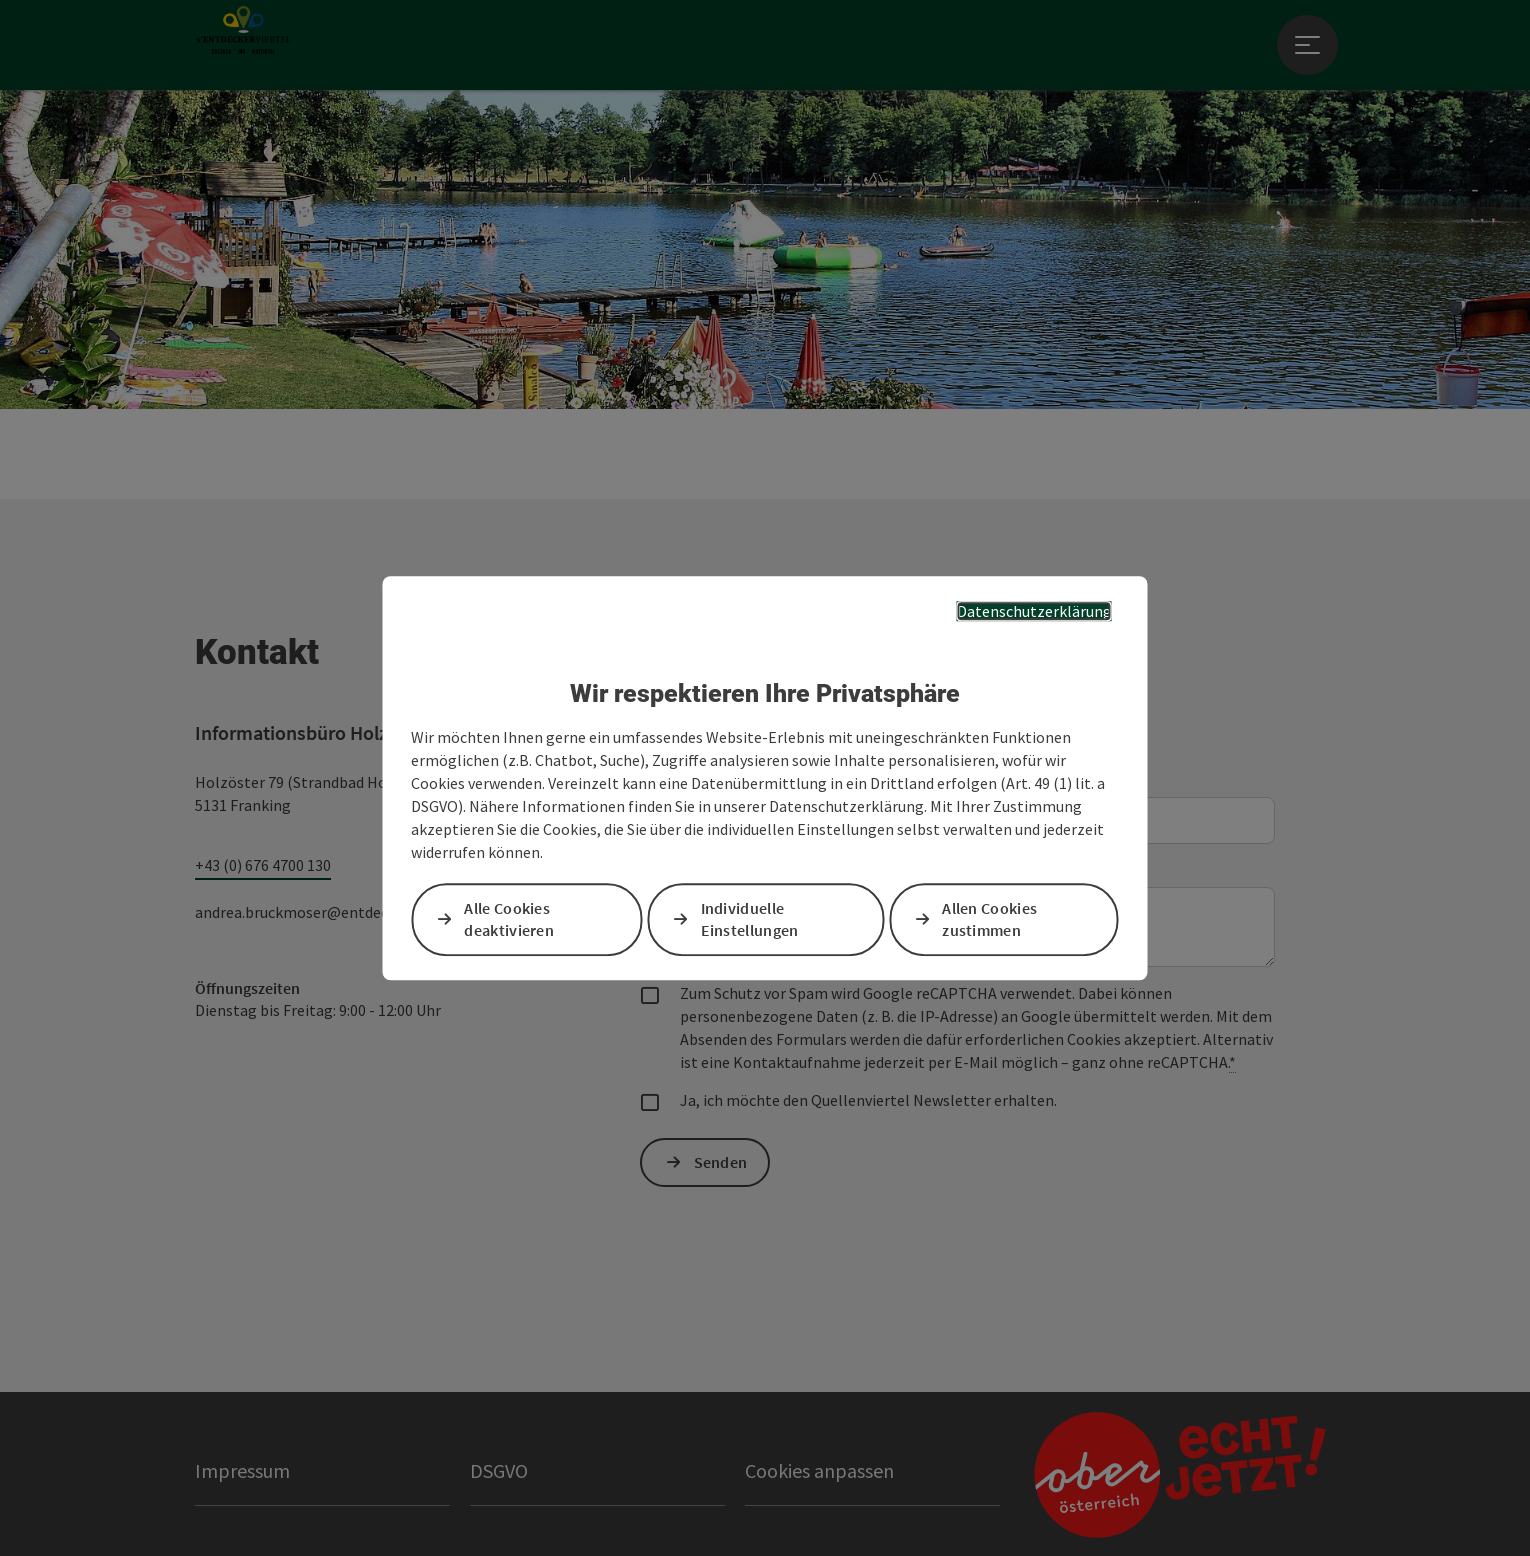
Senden (721, 1162)
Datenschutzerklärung (1034, 611)
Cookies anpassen (819, 1470)
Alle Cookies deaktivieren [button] (509, 919)
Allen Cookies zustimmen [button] (989, 919)
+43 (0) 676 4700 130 (263, 865)
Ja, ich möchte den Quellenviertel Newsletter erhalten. (868, 1100)
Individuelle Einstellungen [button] (750, 919)
